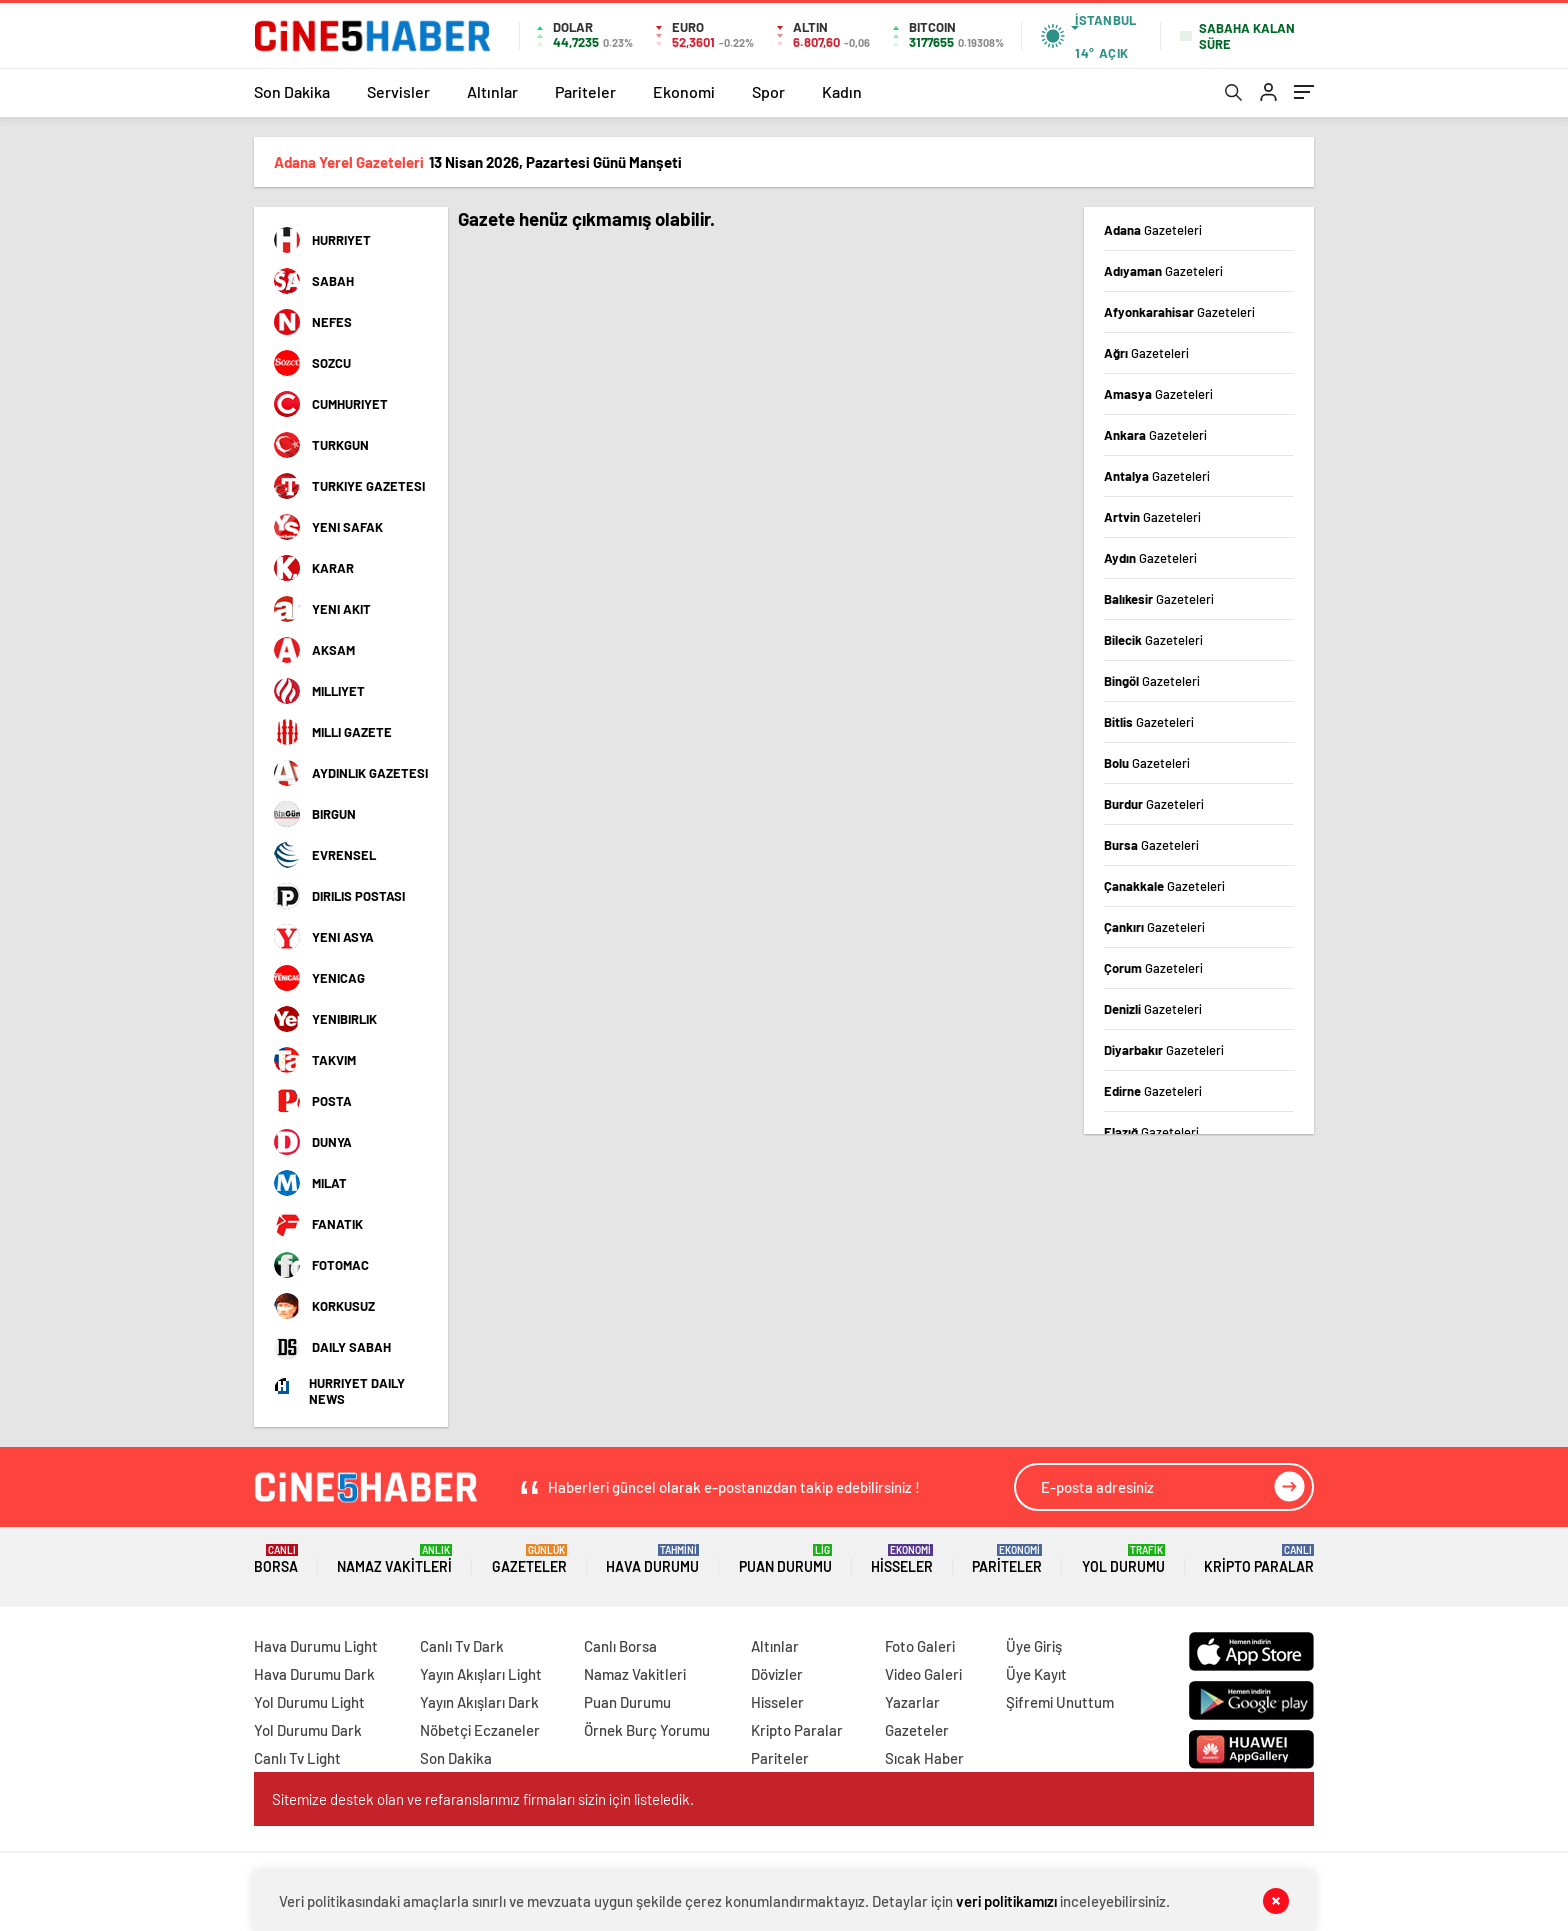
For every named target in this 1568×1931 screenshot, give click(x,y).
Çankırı (1154, 927)
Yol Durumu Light (309, 1702)
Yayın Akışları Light (481, 1674)
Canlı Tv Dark (462, 1646)
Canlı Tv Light (297, 1758)
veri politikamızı (1006, 1901)
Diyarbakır (1164, 1050)
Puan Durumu (785, 1559)
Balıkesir (1159, 599)
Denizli (1153, 1009)
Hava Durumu (652, 1559)
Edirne (1153, 1091)
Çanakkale (1164, 886)
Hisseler (902, 1559)
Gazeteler (529, 1559)
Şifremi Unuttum (1060, 1702)
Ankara (1155, 435)
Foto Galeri (920, 1646)
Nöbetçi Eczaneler (480, 1730)
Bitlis (1149, 722)
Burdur (1154, 804)
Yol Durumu (1123, 1559)
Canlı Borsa (620, 1646)
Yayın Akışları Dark (479, 1702)
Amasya (1158, 394)
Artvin (1152, 517)
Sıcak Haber (924, 1758)
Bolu (1147, 763)
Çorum (1153, 968)
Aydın (1150, 558)
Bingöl (1152, 681)
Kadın (842, 91)
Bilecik (1153, 640)
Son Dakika (292, 91)
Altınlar (492, 91)
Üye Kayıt (1036, 1674)
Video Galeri (923, 1674)
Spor (768, 91)
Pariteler (585, 91)
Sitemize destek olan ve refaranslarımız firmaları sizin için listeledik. (483, 1799)
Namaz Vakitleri (394, 1559)
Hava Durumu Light (316, 1646)
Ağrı (1146, 353)
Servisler (398, 91)
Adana (1153, 230)
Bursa (1151, 845)
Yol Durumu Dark (308, 1730)
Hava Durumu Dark (314, 1674)
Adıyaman (1163, 271)
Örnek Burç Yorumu (647, 1730)
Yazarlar (912, 1702)
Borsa (276, 1559)
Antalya (1157, 476)
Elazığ (1151, 1132)
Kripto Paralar (1259, 1559)
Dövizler (777, 1674)
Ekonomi (684, 91)
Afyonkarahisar (1179, 312)
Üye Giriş (1034, 1646)
